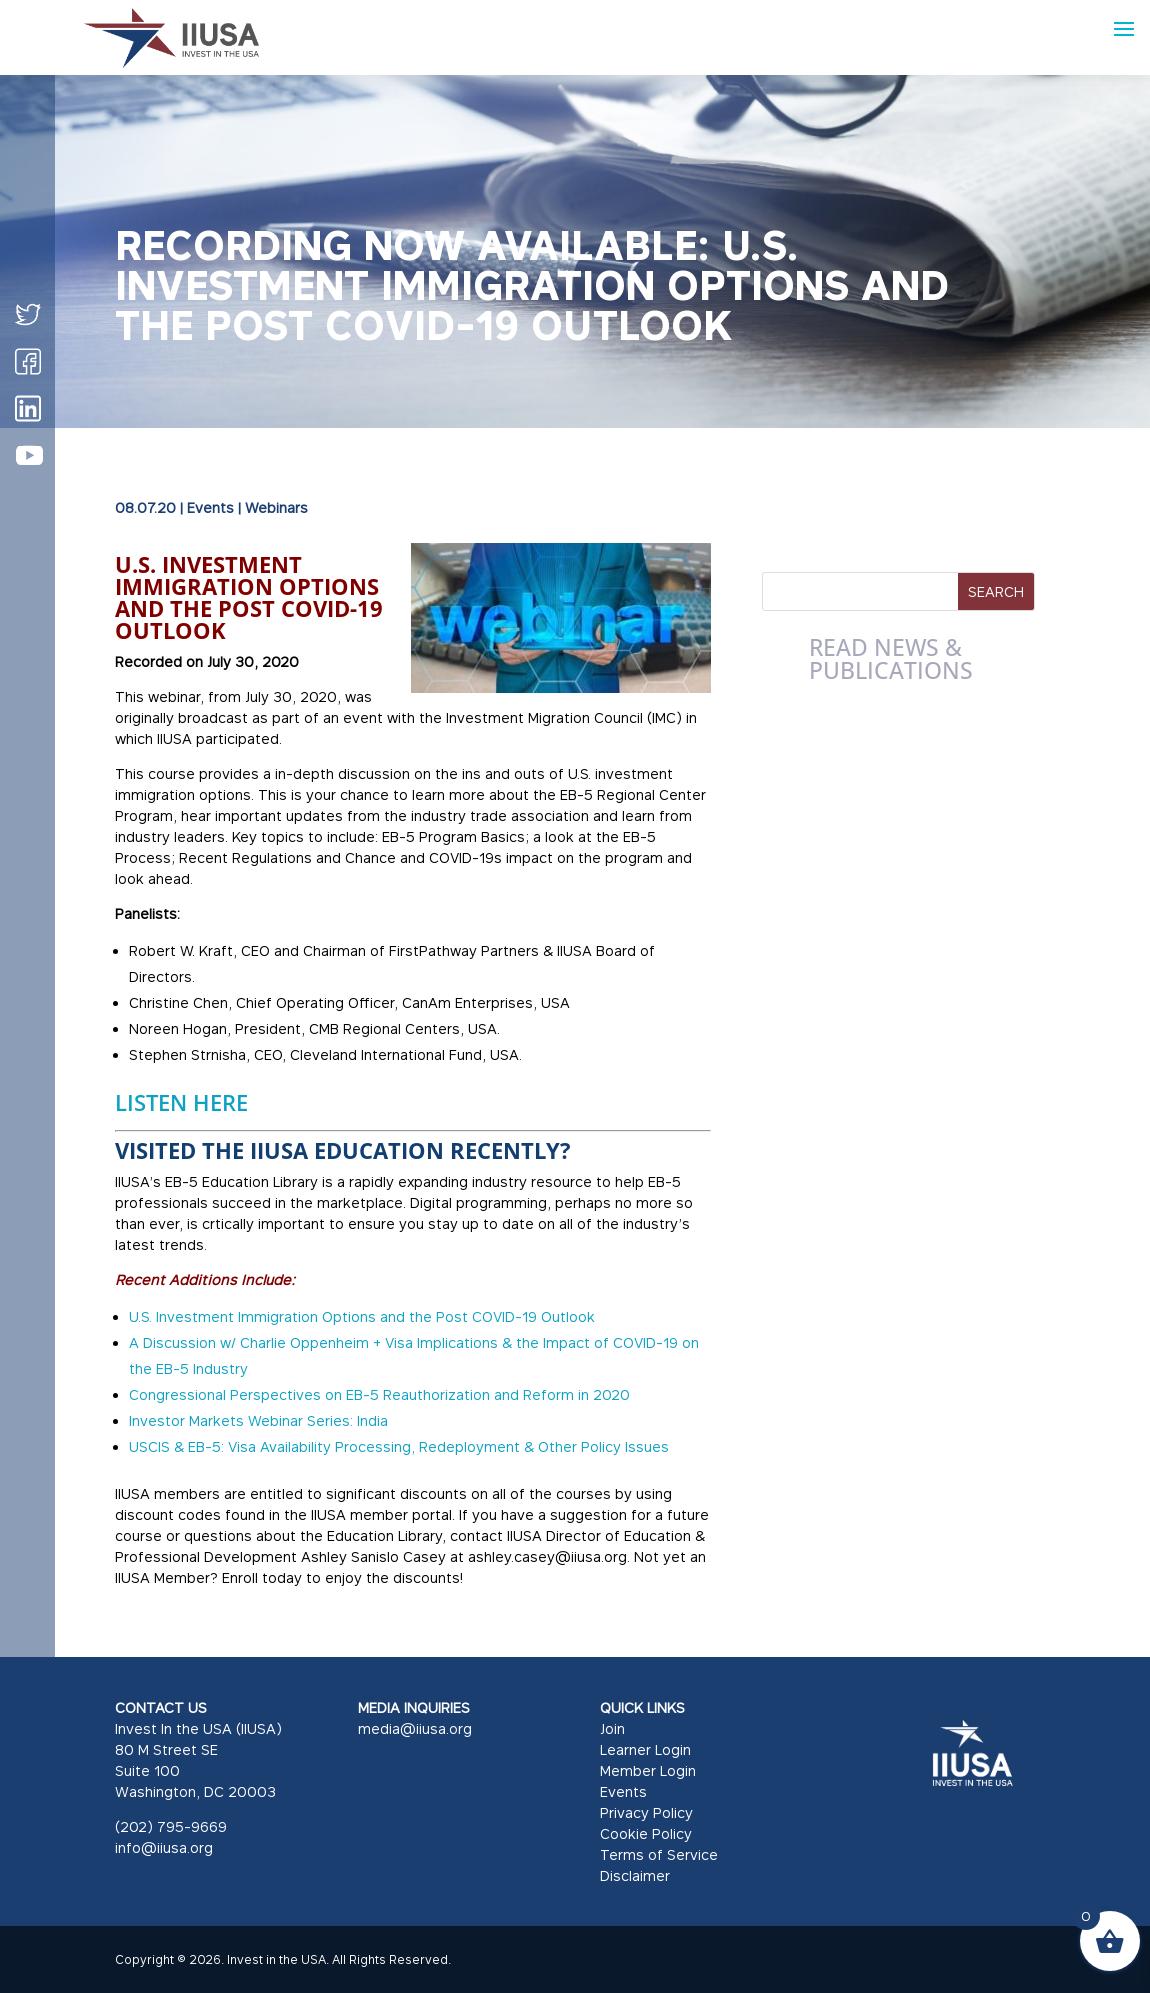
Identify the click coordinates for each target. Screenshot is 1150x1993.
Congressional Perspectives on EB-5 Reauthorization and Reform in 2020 (379, 1394)
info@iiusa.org (164, 1847)
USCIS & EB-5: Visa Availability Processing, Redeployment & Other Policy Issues (399, 1446)
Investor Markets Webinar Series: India (258, 1420)
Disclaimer (635, 1875)
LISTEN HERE (181, 1102)
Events (210, 507)
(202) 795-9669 (171, 1826)
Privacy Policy (646, 1812)
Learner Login (645, 1749)
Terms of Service (659, 1854)
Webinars (276, 507)
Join (612, 1728)
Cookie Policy (646, 1833)
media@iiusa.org (415, 1728)
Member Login (648, 1770)
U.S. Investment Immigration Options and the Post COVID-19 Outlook (362, 1316)
